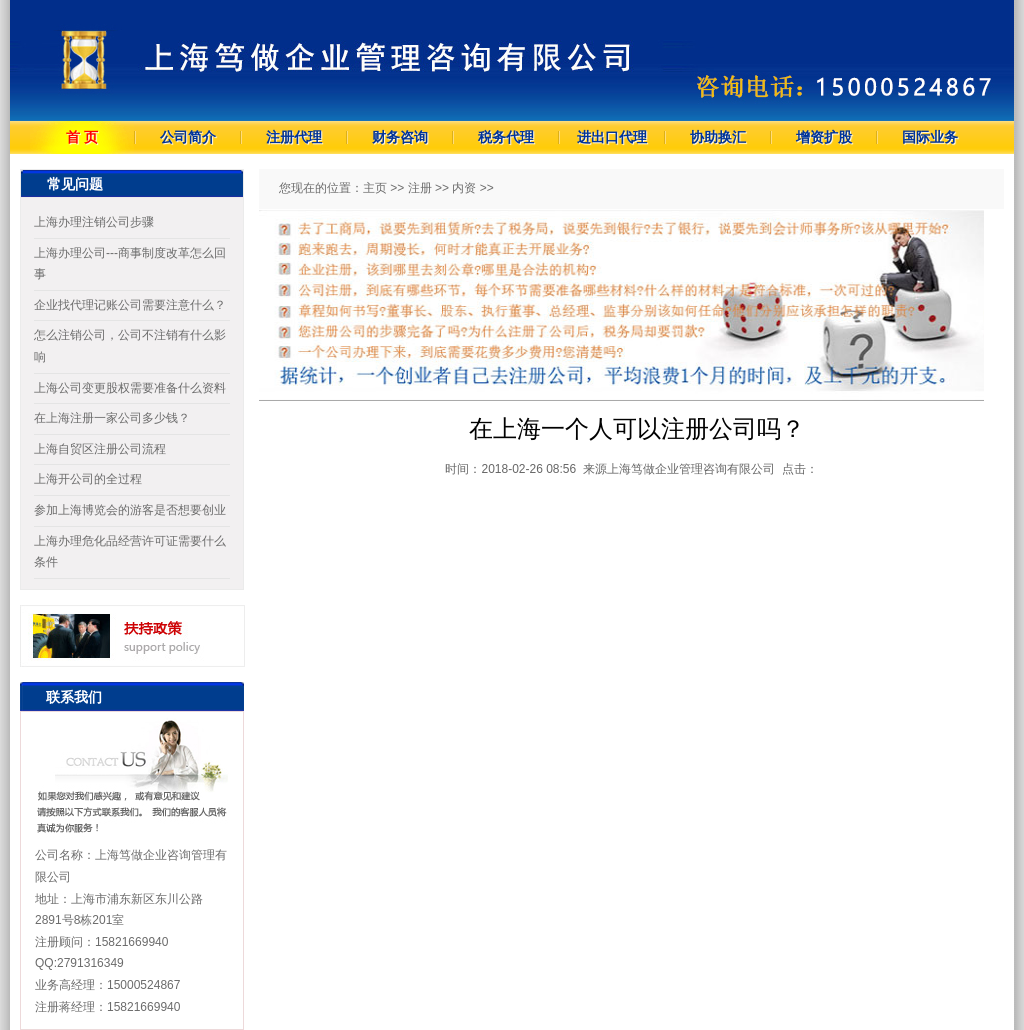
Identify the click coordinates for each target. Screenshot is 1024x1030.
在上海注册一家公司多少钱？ (112, 418)
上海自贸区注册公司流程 (100, 449)
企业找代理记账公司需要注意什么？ (130, 305)
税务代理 (506, 137)
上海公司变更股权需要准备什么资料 (130, 388)
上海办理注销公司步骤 (94, 222)
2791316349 (90, 963)
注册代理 (294, 137)
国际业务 (930, 137)
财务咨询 (400, 137)
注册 (420, 188)
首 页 (82, 137)
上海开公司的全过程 (88, 479)
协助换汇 (718, 137)
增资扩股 (824, 137)
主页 (375, 188)
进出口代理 (612, 137)
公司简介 (188, 137)
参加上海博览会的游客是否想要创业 (130, 510)
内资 (464, 188)
